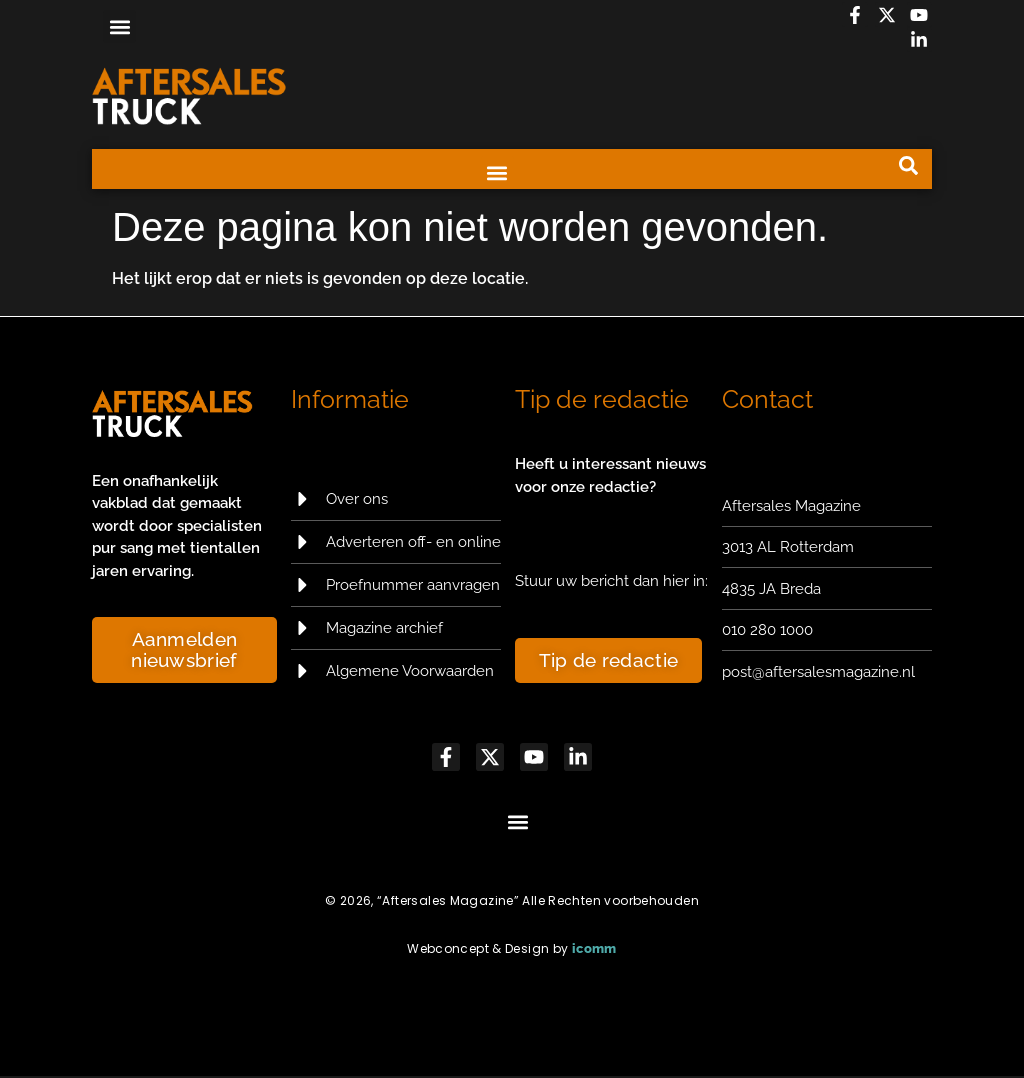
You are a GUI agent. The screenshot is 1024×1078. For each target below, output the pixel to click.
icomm (594, 950)
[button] (119, 26)
